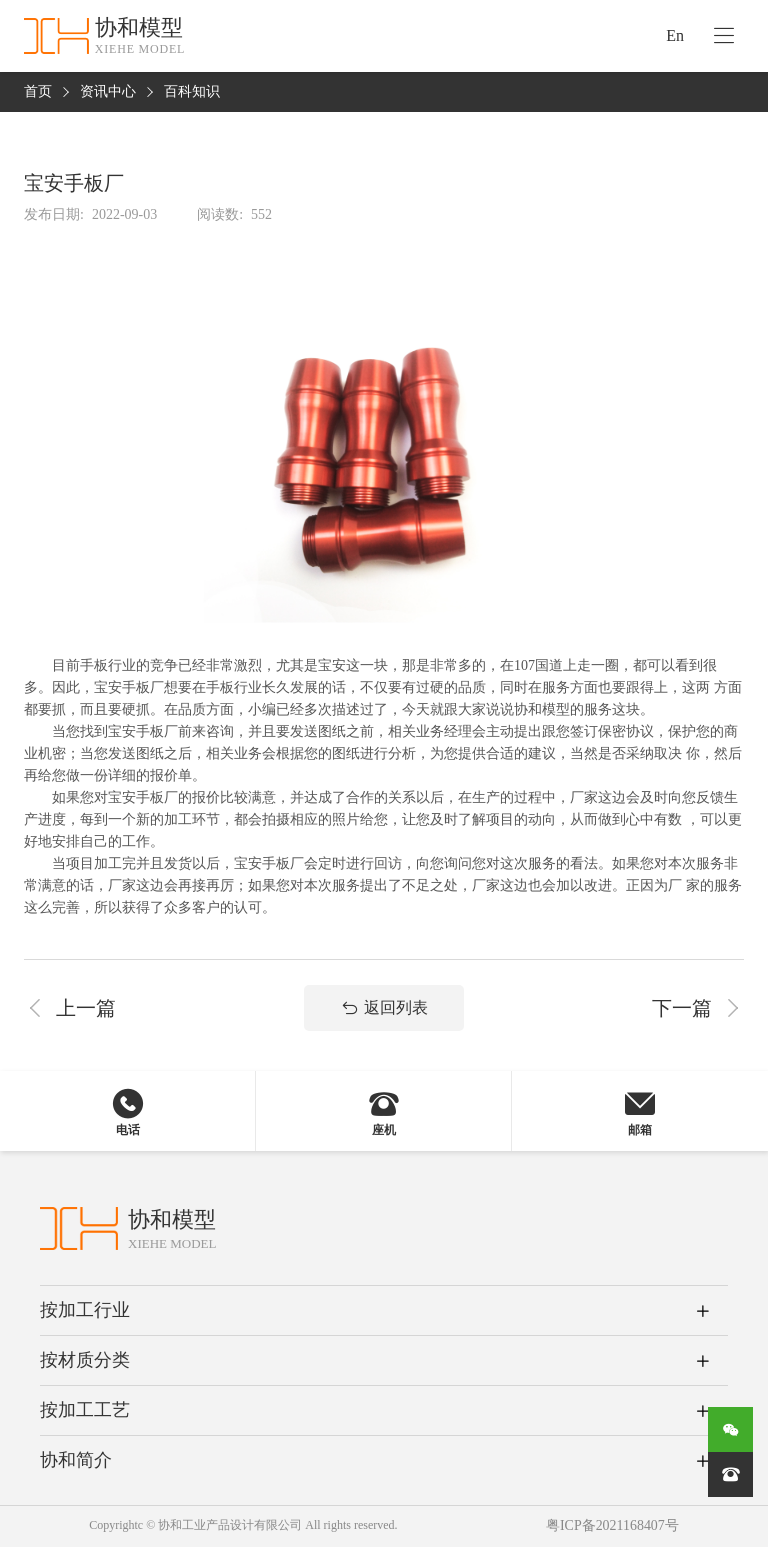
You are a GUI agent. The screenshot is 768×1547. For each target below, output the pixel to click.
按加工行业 (85, 1310)
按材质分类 (85, 1360)
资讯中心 (108, 92)
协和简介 (76, 1460)
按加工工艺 (85, 1410)
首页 (38, 92)
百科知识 (192, 92)
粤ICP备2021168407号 (612, 1526)
